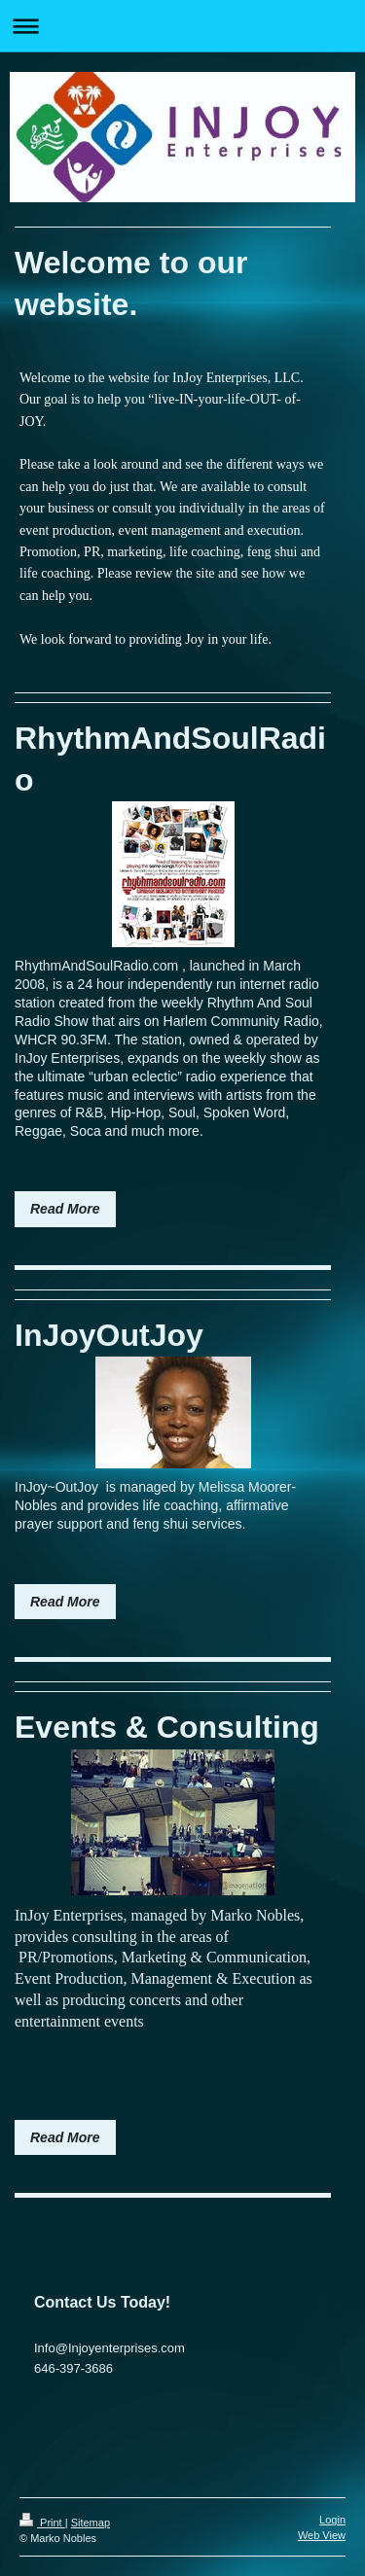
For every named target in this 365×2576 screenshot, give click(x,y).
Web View (322, 2535)
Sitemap (90, 2522)
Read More (65, 1209)
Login (332, 2519)
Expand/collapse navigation (182, 26)
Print (42, 2522)
